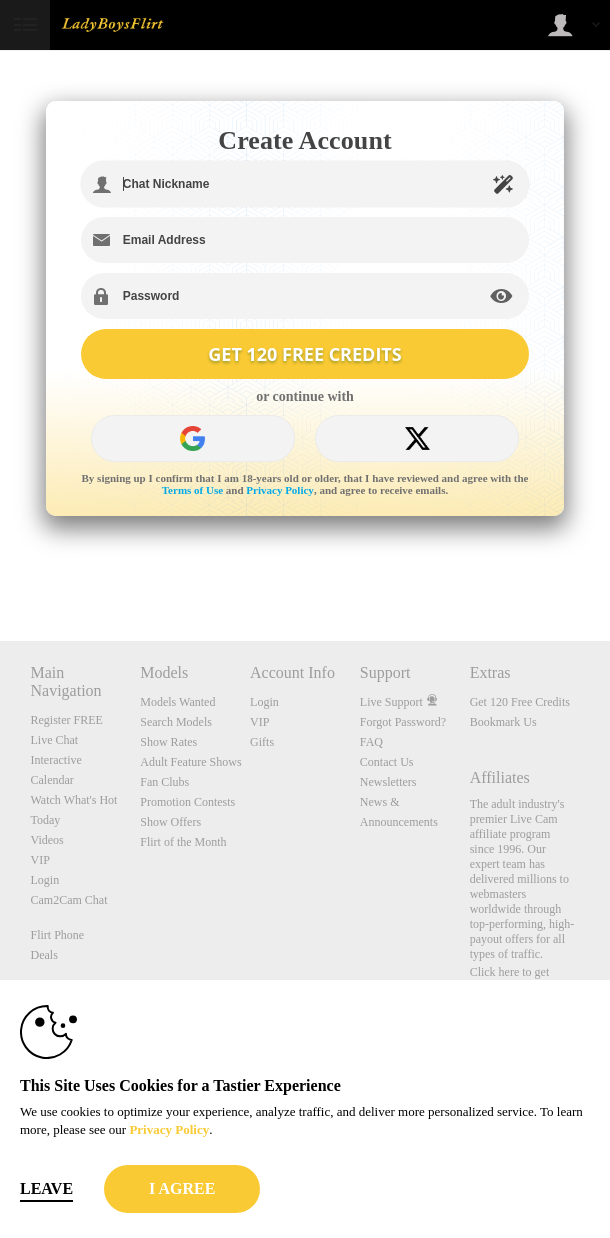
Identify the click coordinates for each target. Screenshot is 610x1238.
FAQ (371, 742)
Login (45, 880)
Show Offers (170, 822)
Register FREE (67, 720)
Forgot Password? (403, 722)
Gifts (262, 742)
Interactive (56, 760)
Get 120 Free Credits (520, 702)
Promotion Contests (187, 802)
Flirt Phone (58, 935)
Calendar (52, 780)
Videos (47, 840)
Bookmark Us (503, 722)
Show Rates (168, 742)
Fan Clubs (164, 782)
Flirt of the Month (183, 842)
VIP (40, 860)
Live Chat (55, 740)
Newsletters (388, 782)
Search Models (176, 722)
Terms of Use (192, 490)
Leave (46, 1188)
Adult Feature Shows (190, 762)
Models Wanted (177, 702)
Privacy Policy (280, 490)
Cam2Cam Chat (69, 900)
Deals (44, 955)
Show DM (0, 566)
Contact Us (387, 762)
